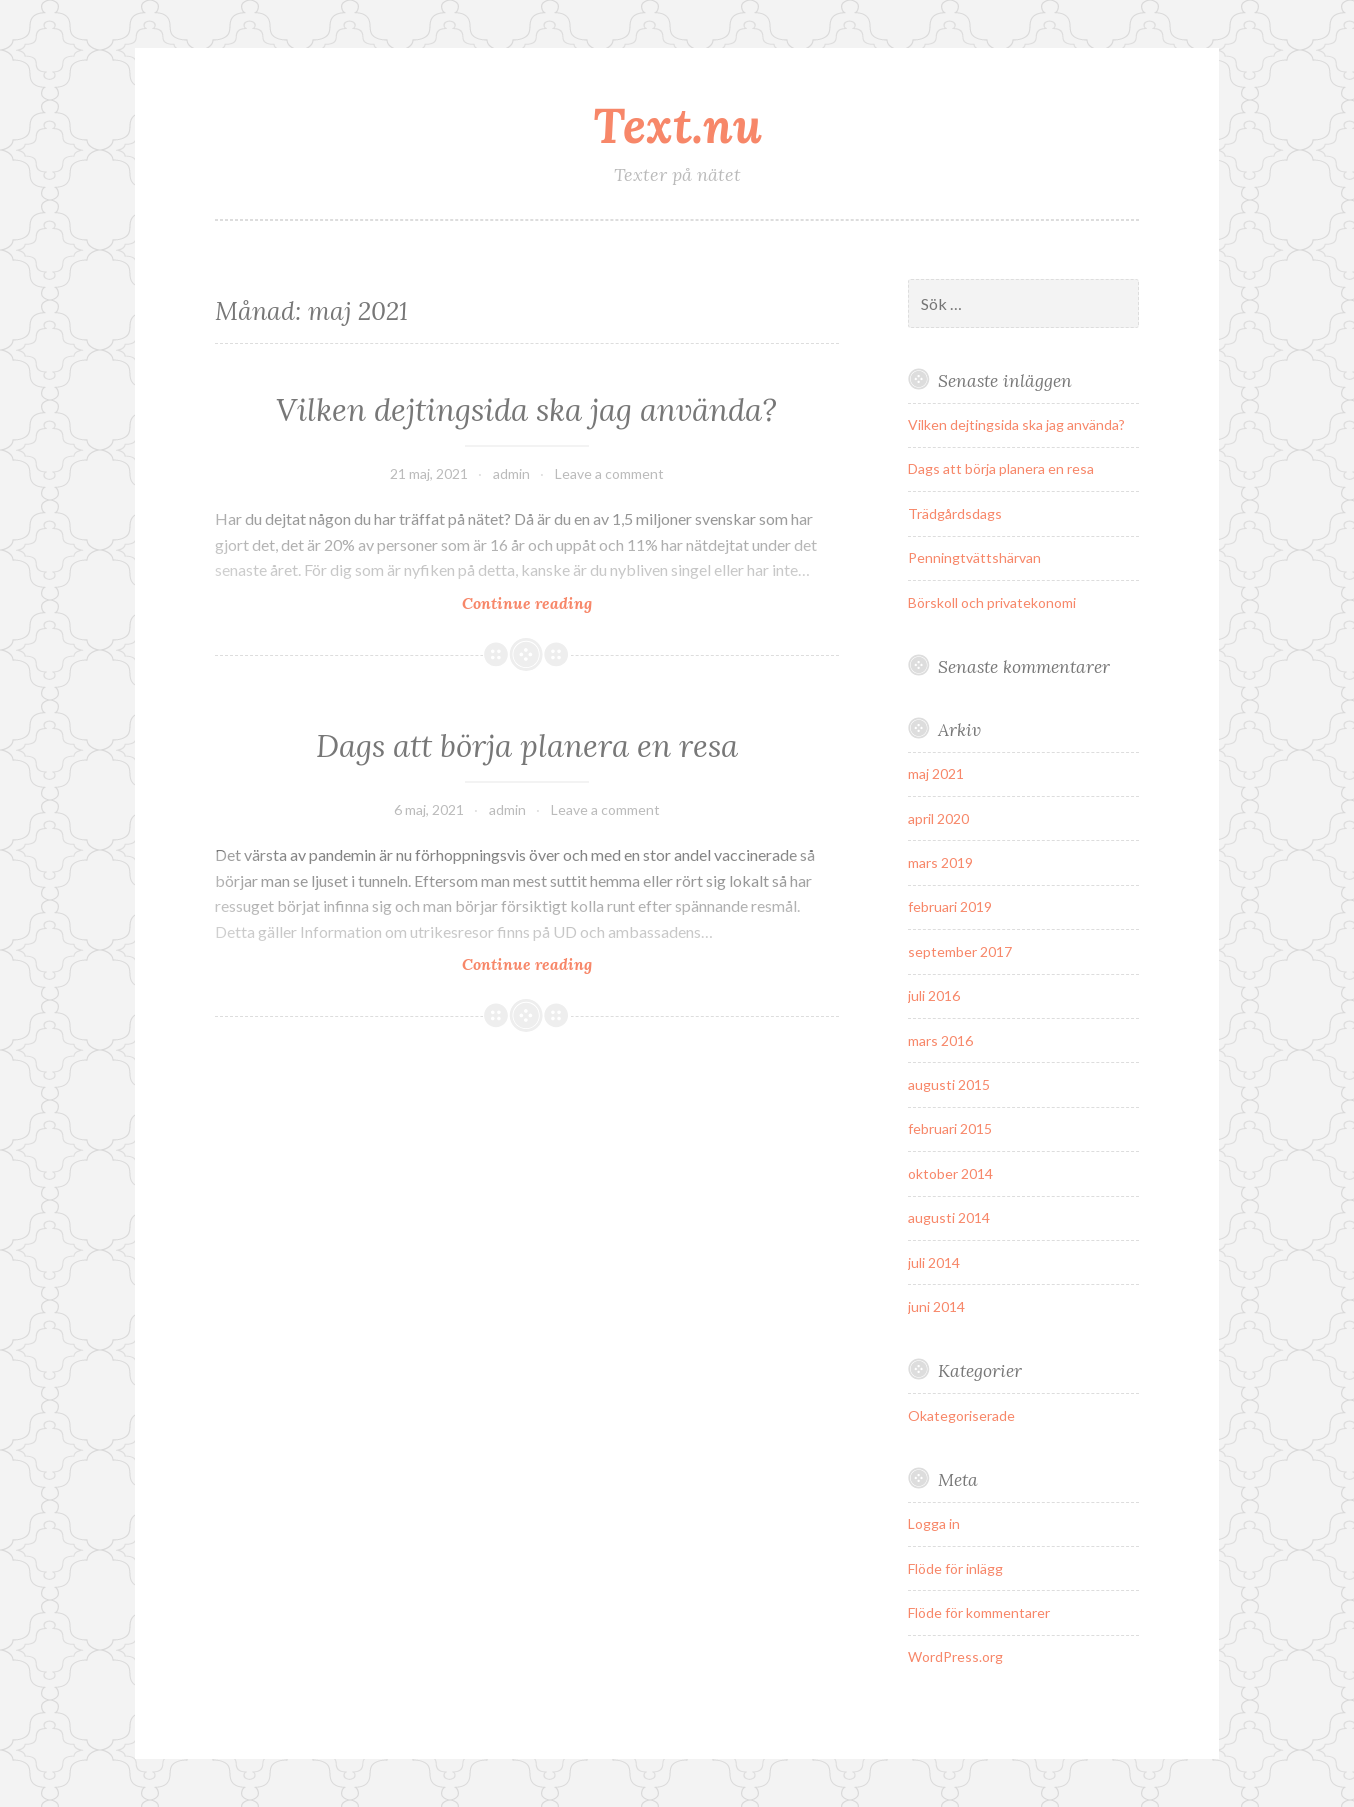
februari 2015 (950, 1128)
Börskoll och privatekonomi (992, 602)
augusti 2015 (949, 1084)
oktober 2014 (950, 1173)
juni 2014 (936, 1306)
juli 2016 (934, 995)
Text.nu (677, 125)
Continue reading (568, 602)
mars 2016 (940, 1040)
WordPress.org (955, 1656)
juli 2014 (934, 1262)
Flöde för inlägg (955, 1568)
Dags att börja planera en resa (527, 746)
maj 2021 (936, 773)
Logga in (934, 1523)
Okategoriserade (961, 1415)
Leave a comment (609, 473)
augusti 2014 (949, 1217)
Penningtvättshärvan (974, 557)
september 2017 (960, 951)
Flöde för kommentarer (979, 1612)
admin (511, 473)
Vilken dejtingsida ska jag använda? (526, 410)
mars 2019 (940, 862)
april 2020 (938, 818)
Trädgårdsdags (955, 513)
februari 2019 (950, 906)
